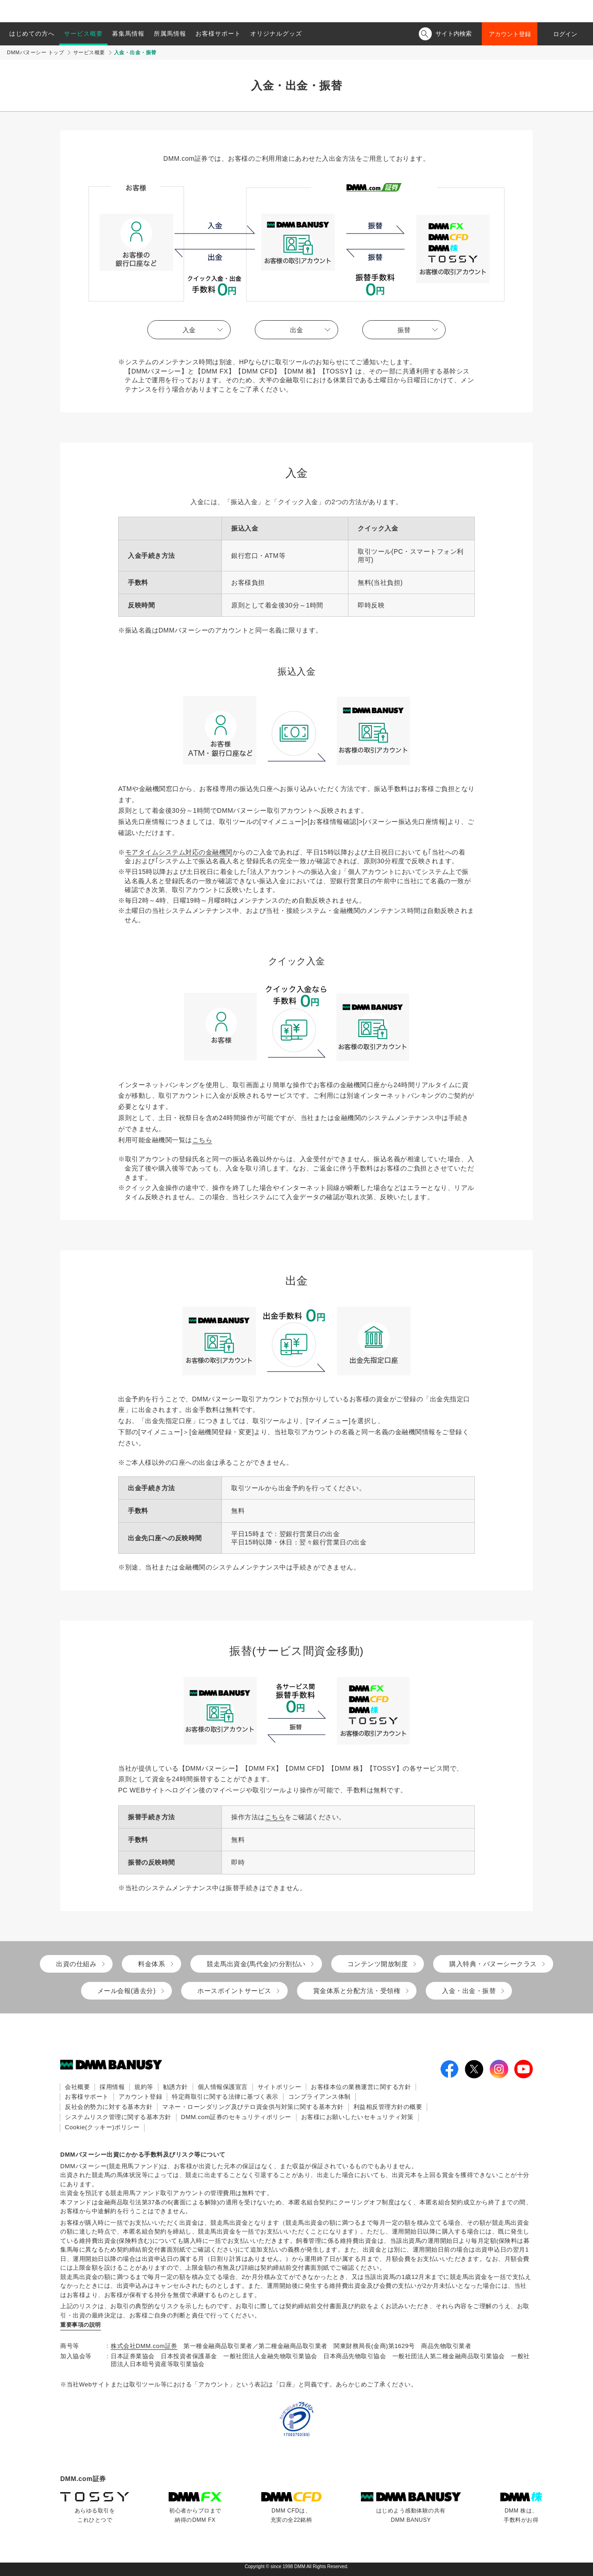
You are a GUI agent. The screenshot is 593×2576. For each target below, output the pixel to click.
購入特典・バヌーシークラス (493, 1964)
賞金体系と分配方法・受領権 (357, 1990)
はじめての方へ (32, 33)
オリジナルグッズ (276, 33)
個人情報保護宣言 (223, 2086)
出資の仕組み (76, 1964)
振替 (403, 330)
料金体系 (151, 1964)
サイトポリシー (280, 2086)
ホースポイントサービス (234, 1990)
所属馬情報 (170, 33)
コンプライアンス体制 (319, 2096)
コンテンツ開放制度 (377, 1964)
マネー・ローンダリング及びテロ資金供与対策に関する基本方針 (253, 2106)
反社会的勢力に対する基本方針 (108, 2106)
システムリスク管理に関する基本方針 (118, 2117)
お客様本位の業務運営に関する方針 (361, 2086)
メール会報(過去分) (126, 1990)
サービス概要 (83, 33)
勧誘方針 (175, 2086)
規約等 (143, 2086)
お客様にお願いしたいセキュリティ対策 (357, 2117)
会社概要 (77, 2086)
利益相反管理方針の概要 (388, 2106)
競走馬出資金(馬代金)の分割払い (256, 1964)
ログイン (565, 34)
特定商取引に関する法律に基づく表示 (225, 2096)
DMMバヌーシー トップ (35, 52)
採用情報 (112, 2086)
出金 (296, 330)
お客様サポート (218, 33)
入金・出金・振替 (469, 1990)
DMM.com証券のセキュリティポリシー (236, 2117)
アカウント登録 (510, 34)
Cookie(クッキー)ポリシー (102, 2127)
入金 (189, 330)
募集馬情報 (128, 33)
